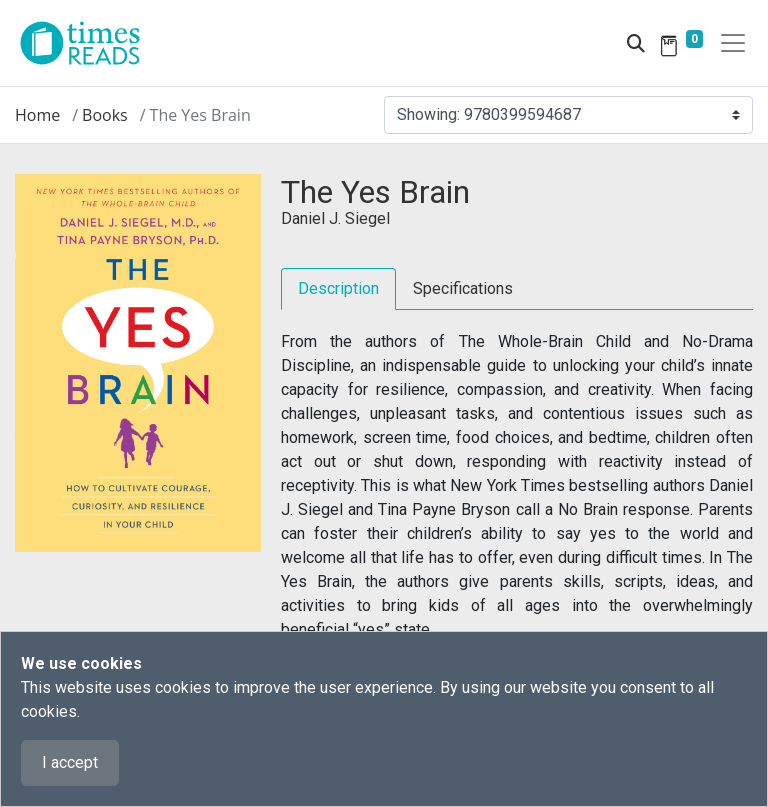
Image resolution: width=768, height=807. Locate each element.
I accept (70, 762)
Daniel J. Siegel (335, 218)
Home (37, 115)
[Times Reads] (88, 43)
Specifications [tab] (463, 288)
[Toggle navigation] (733, 43)
